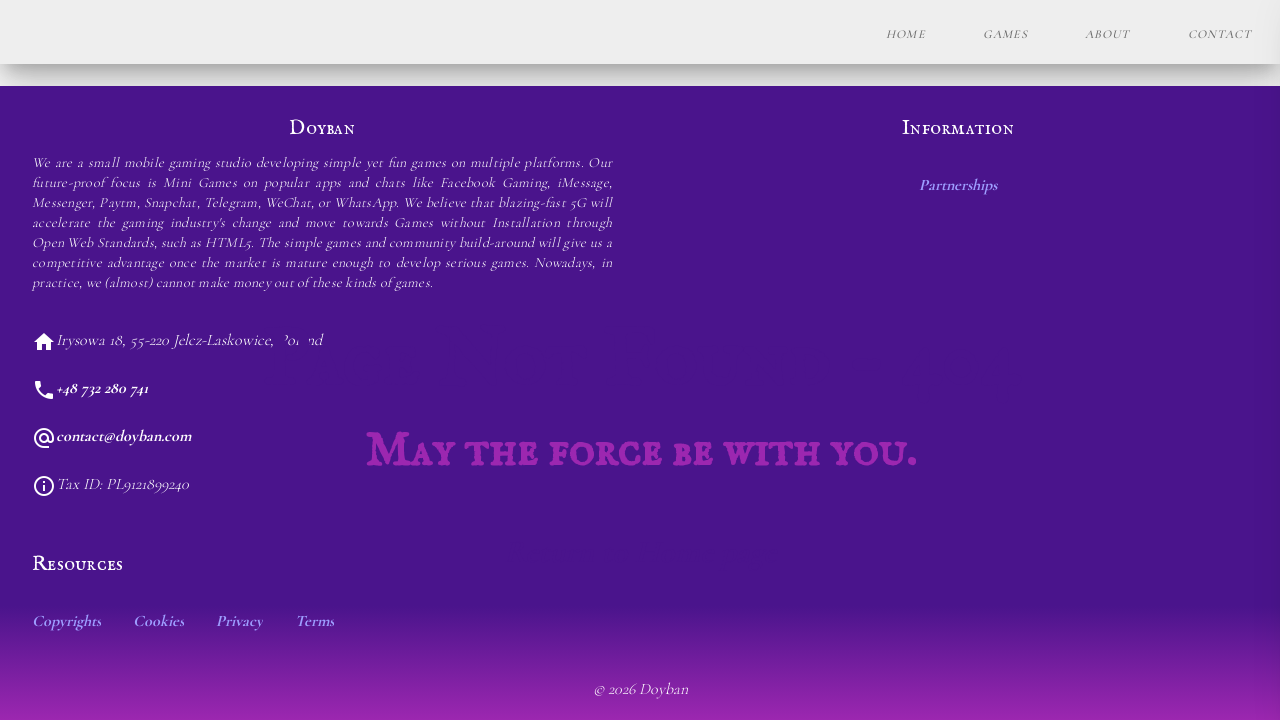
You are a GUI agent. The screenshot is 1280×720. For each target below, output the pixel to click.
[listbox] (640, 621)
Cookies (158, 621)
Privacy (239, 621)
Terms (314, 621)
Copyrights (66, 621)
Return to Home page (640, 551)
